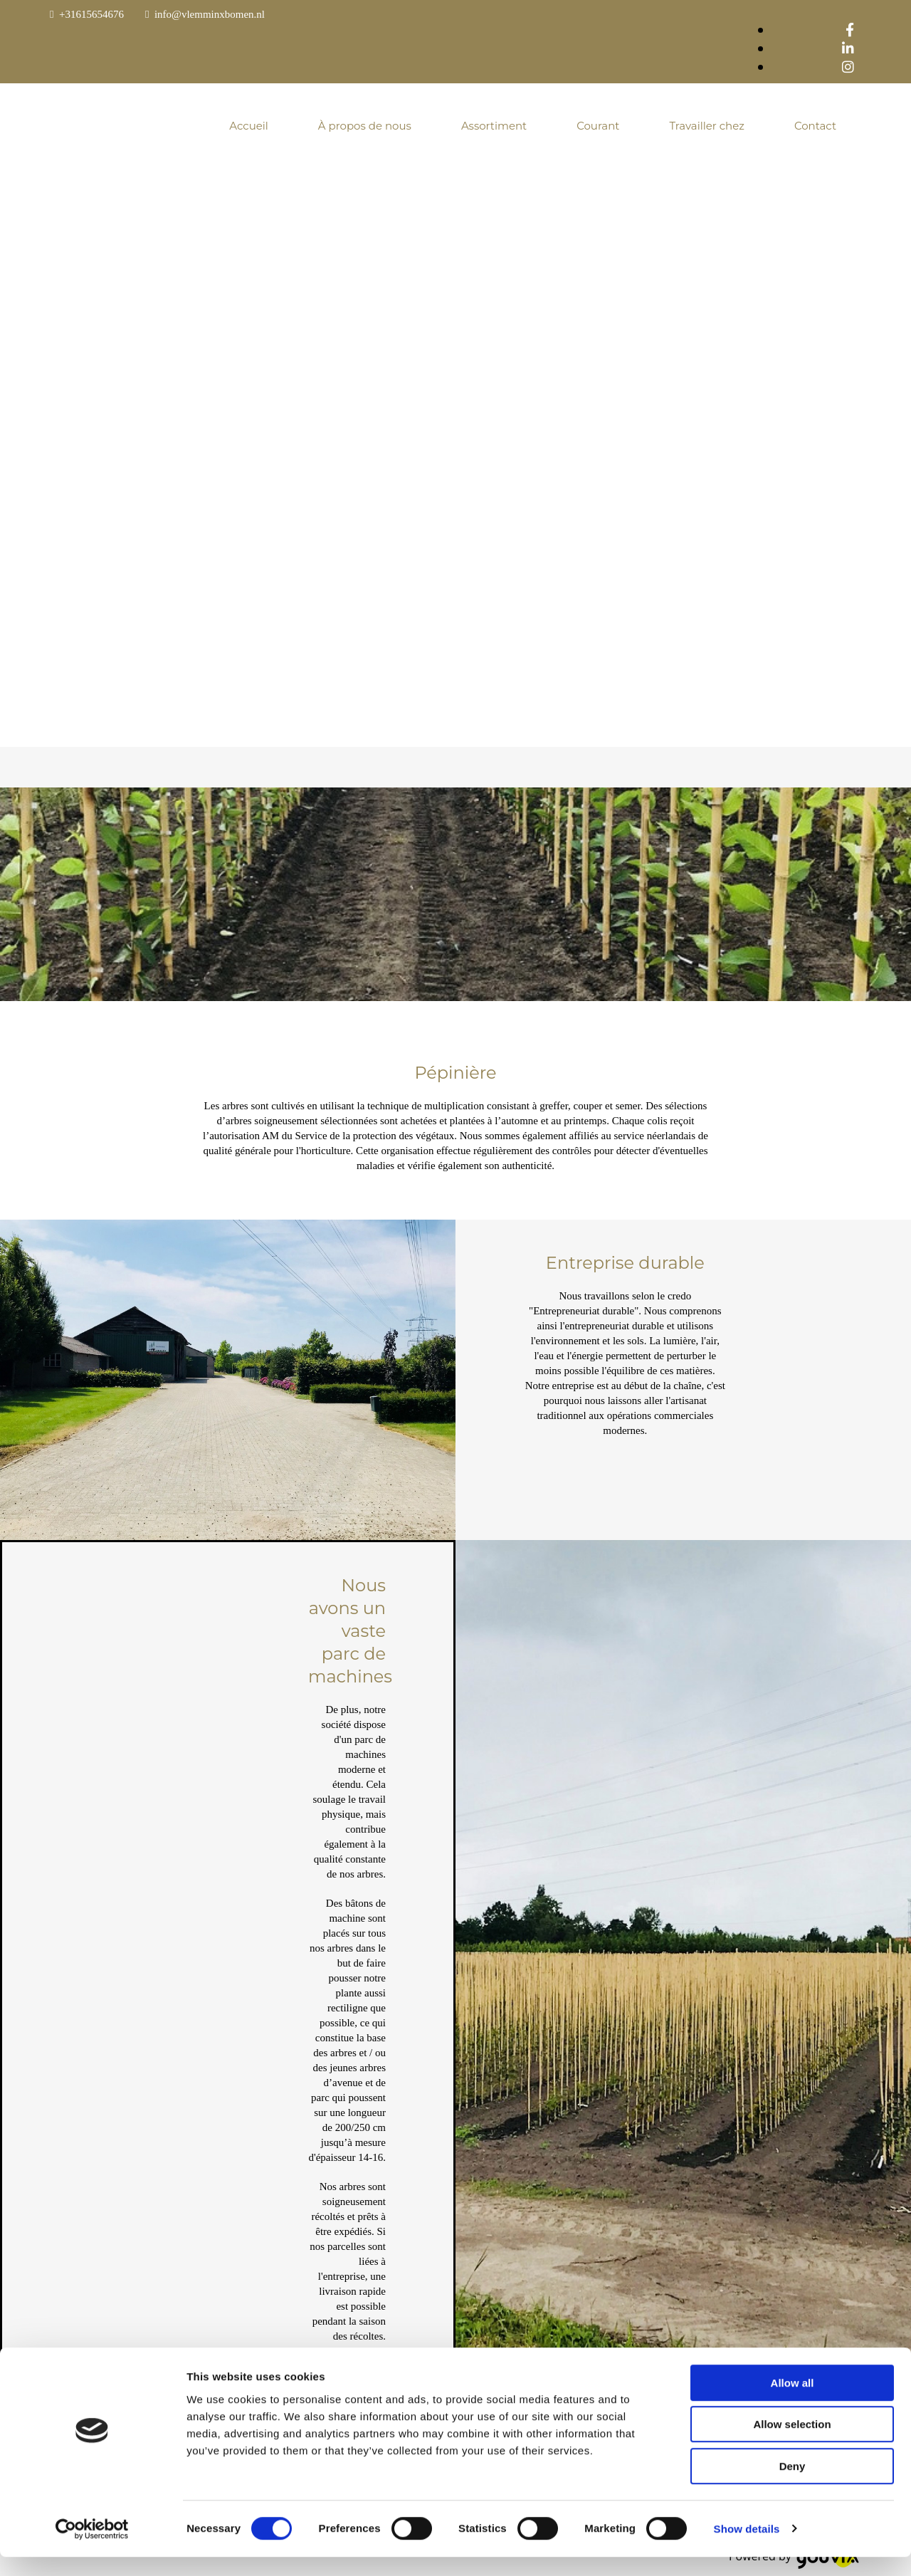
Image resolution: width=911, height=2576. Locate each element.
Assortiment (494, 125)
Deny (792, 2485)
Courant (597, 125)
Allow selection (792, 2444)
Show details (747, 2548)
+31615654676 (91, 14)
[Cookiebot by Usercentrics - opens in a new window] (92, 2548)
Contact (815, 125)
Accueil (248, 125)
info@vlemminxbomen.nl (209, 14)
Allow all (792, 2402)
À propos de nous (364, 125)
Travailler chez (706, 125)
